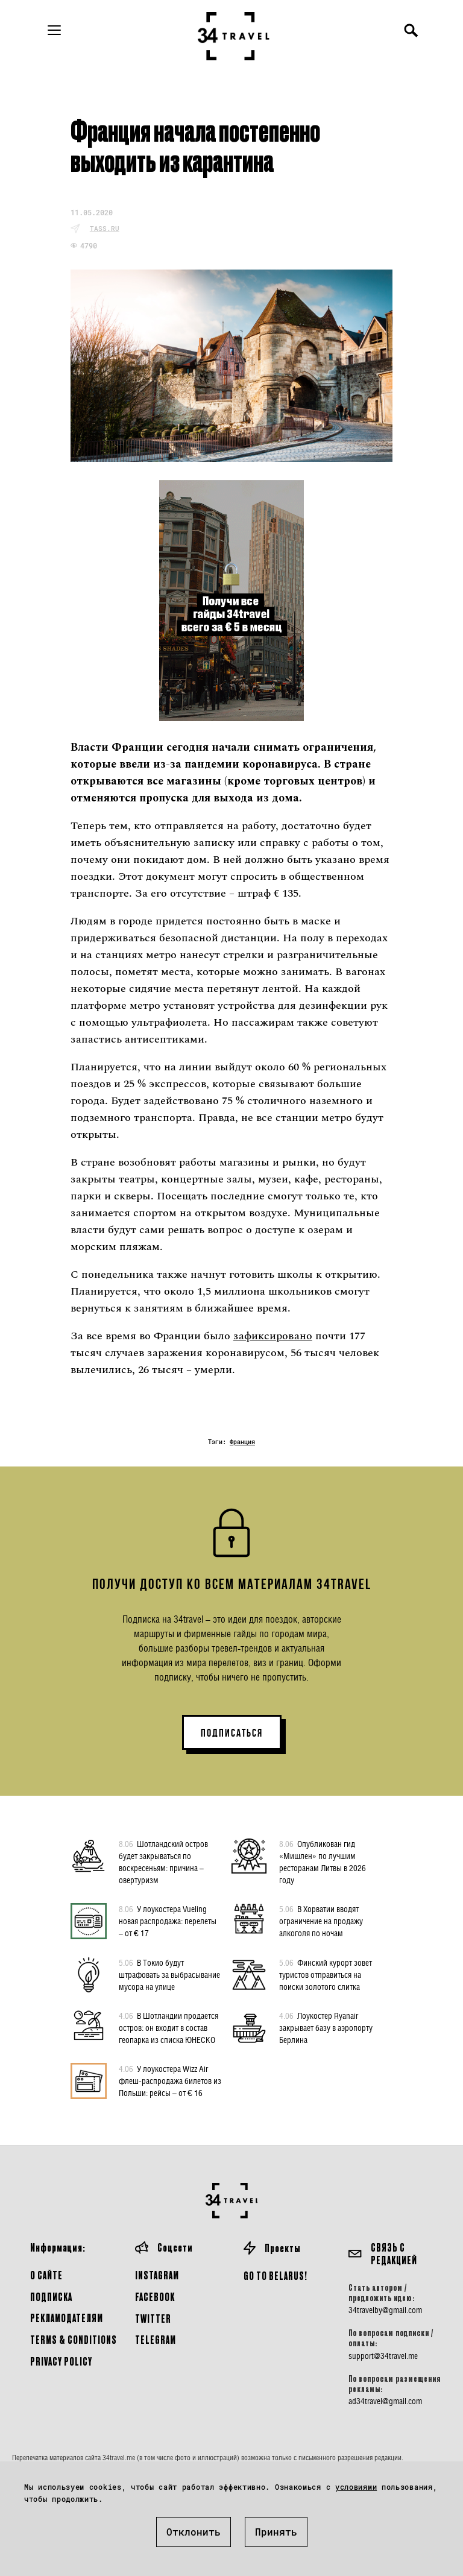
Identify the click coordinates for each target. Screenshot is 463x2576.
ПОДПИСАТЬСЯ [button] (232, 1733)
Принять (276, 2531)
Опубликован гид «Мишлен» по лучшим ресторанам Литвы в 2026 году (322, 1861)
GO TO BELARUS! (275, 2275)
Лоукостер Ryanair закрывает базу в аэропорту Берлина (326, 2027)
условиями (356, 2487)
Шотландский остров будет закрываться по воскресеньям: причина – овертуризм (163, 1861)
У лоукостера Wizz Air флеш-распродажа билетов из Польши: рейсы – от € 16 (170, 2080)
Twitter (153, 2318)
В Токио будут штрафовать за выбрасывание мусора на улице (169, 1974)
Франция (242, 1442)
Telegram (155, 2339)
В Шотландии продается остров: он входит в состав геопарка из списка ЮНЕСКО (168, 2027)
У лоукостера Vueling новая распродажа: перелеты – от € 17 (167, 1920)
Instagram (157, 2275)
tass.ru (104, 228)
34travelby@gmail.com (385, 2310)
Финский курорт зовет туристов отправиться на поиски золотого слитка (325, 1974)
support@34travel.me (383, 2356)
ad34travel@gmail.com (385, 2401)
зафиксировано (272, 1336)
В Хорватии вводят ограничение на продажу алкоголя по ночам (321, 1920)
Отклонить (193, 2531)
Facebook (155, 2296)
